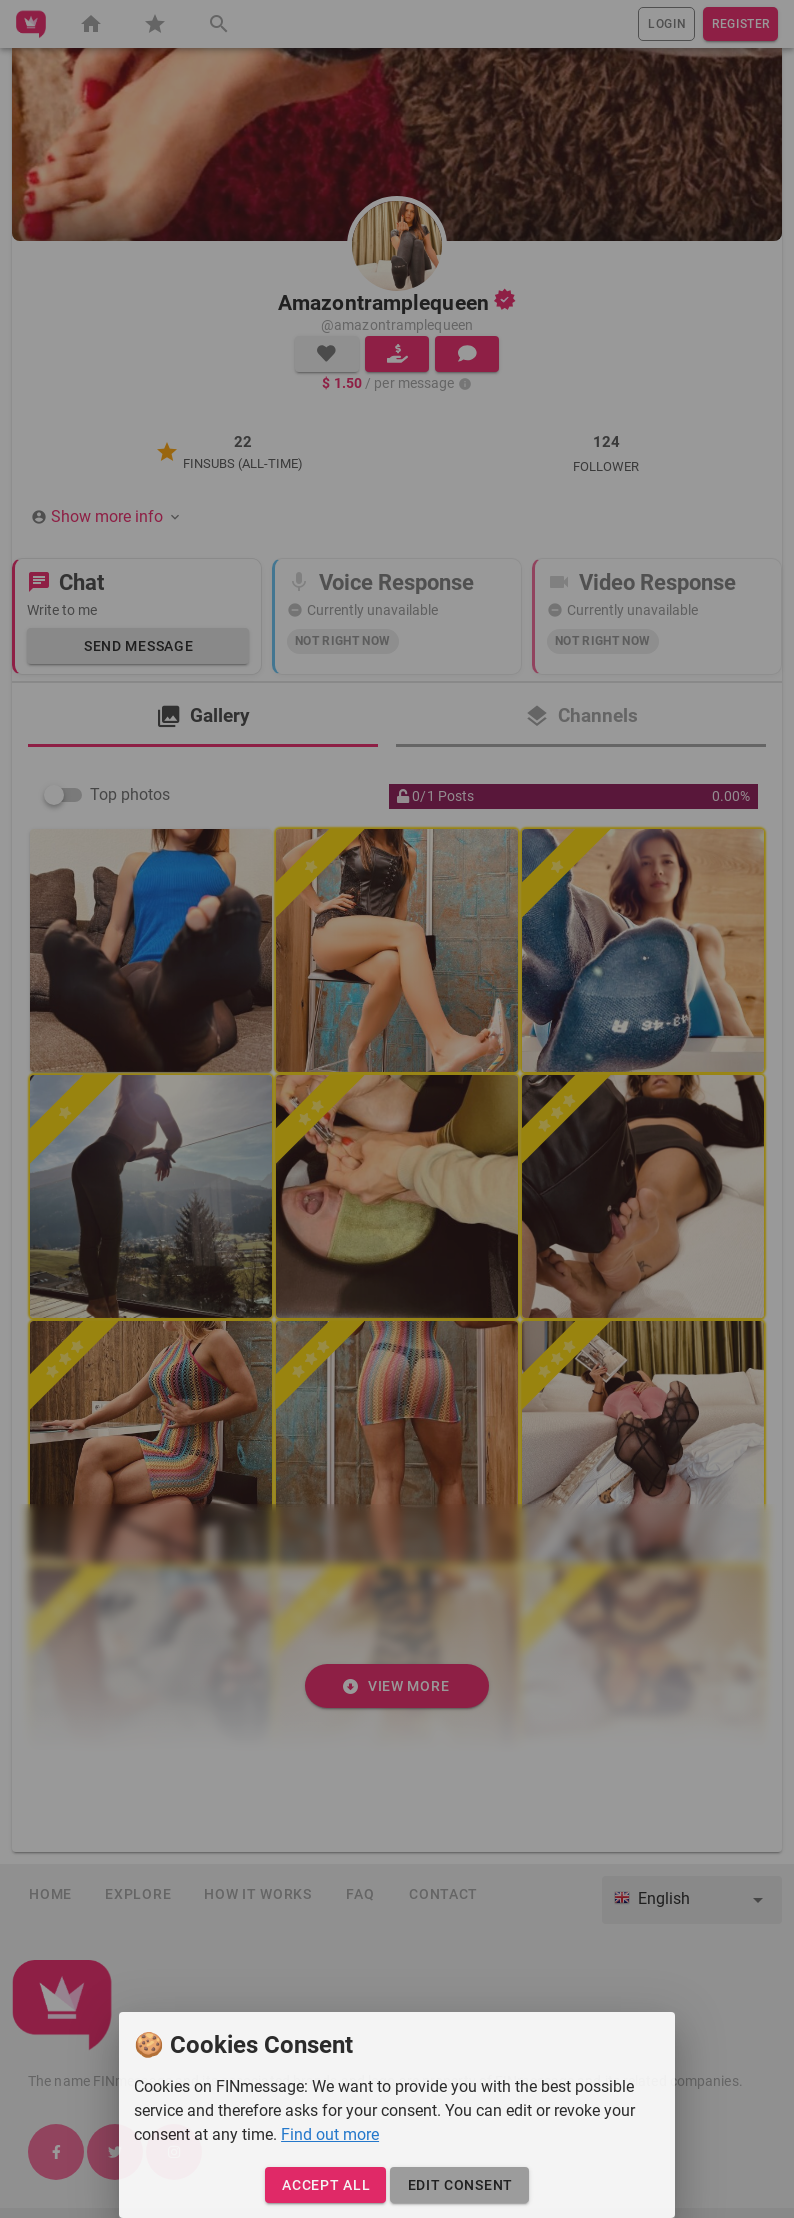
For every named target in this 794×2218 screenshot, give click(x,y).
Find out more (330, 2134)
